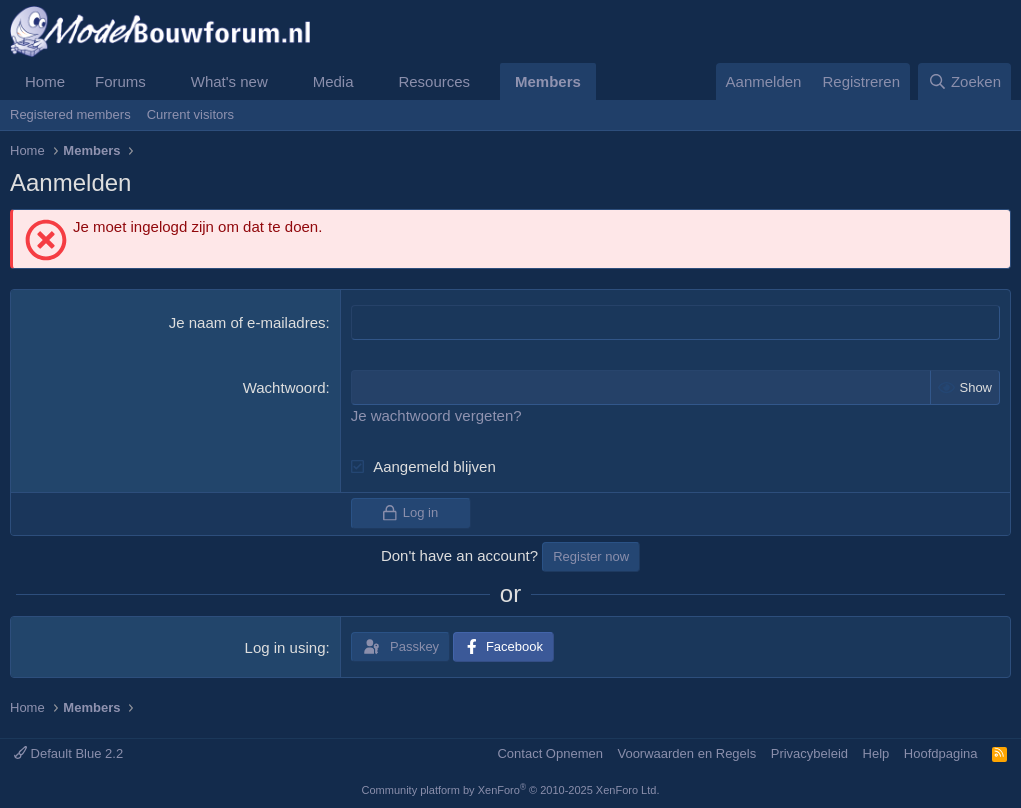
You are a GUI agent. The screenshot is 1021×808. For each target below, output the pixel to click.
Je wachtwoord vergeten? (436, 415)
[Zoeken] (965, 81)
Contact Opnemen (550, 752)
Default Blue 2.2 (68, 752)
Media (333, 81)
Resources (434, 81)
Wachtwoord (284, 387)
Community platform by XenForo (511, 790)
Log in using (285, 647)
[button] (162, 81)
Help (876, 752)
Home (45, 81)
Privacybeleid (809, 752)
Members (548, 81)
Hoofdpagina (941, 752)
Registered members (70, 114)
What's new (229, 81)
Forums (120, 81)
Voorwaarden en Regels (686, 752)
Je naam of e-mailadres (247, 322)
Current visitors (190, 114)
